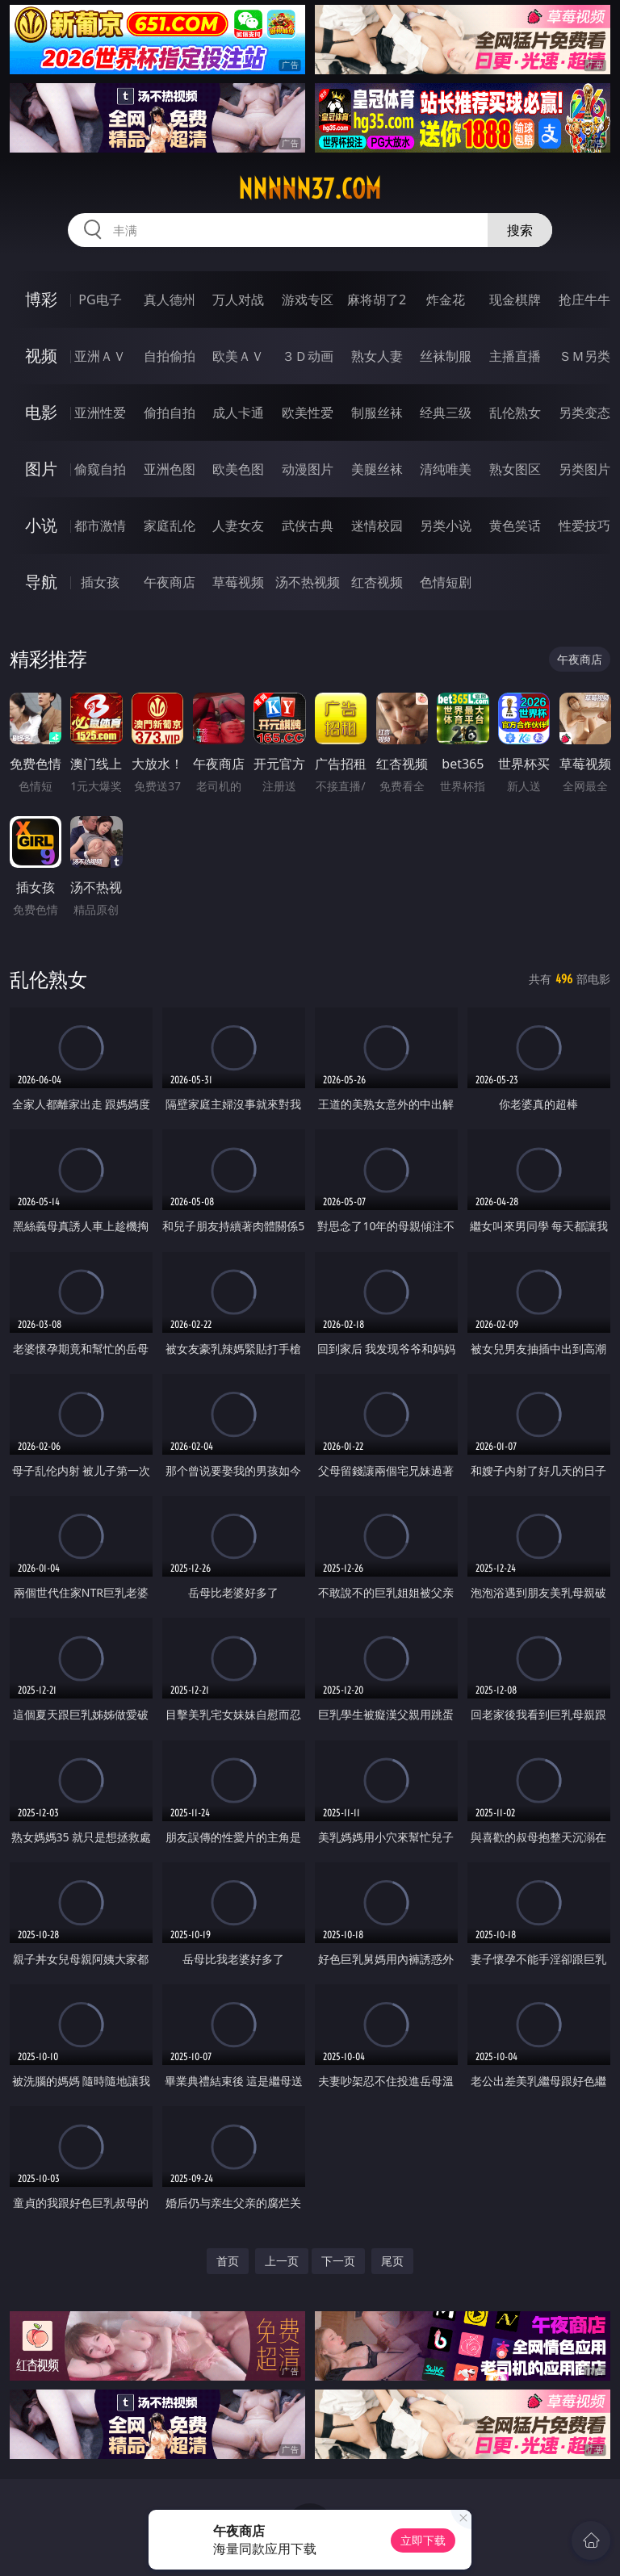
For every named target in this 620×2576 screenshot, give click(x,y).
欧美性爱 (307, 412)
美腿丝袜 (377, 469)
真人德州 (169, 299)
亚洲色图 (169, 469)
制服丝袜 (377, 412)
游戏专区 (307, 299)
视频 (41, 356)
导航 (41, 582)
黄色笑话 (515, 525)
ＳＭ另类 (584, 356)
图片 (41, 469)
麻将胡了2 (376, 299)
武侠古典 (307, 525)
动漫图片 (307, 469)
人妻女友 (238, 525)
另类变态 (584, 412)
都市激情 (100, 525)
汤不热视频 (307, 582)
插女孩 (100, 582)
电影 (41, 412)
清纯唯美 (445, 469)
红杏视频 (377, 582)
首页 (227, 2260)
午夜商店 (169, 582)
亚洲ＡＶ (100, 356)
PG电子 (99, 299)
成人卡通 (238, 412)
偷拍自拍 (169, 412)
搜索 (520, 230)
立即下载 (423, 2540)
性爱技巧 (584, 525)
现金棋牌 (515, 299)
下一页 (338, 2260)
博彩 (41, 299)
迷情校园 (377, 525)
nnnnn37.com (309, 189)
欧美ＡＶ (238, 356)
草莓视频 (238, 582)
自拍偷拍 (169, 356)
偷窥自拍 (100, 469)
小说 (41, 525)
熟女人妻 (377, 356)
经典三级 (445, 412)
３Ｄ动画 (307, 356)
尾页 (392, 2260)
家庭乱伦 (169, 525)
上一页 (282, 2260)
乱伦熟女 (515, 412)
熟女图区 (515, 469)
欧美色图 (238, 469)
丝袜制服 (445, 356)
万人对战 (238, 299)
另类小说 (445, 525)
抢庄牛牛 (584, 299)
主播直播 (515, 356)
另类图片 (584, 469)
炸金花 (445, 299)
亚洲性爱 (100, 412)
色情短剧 (445, 582)
